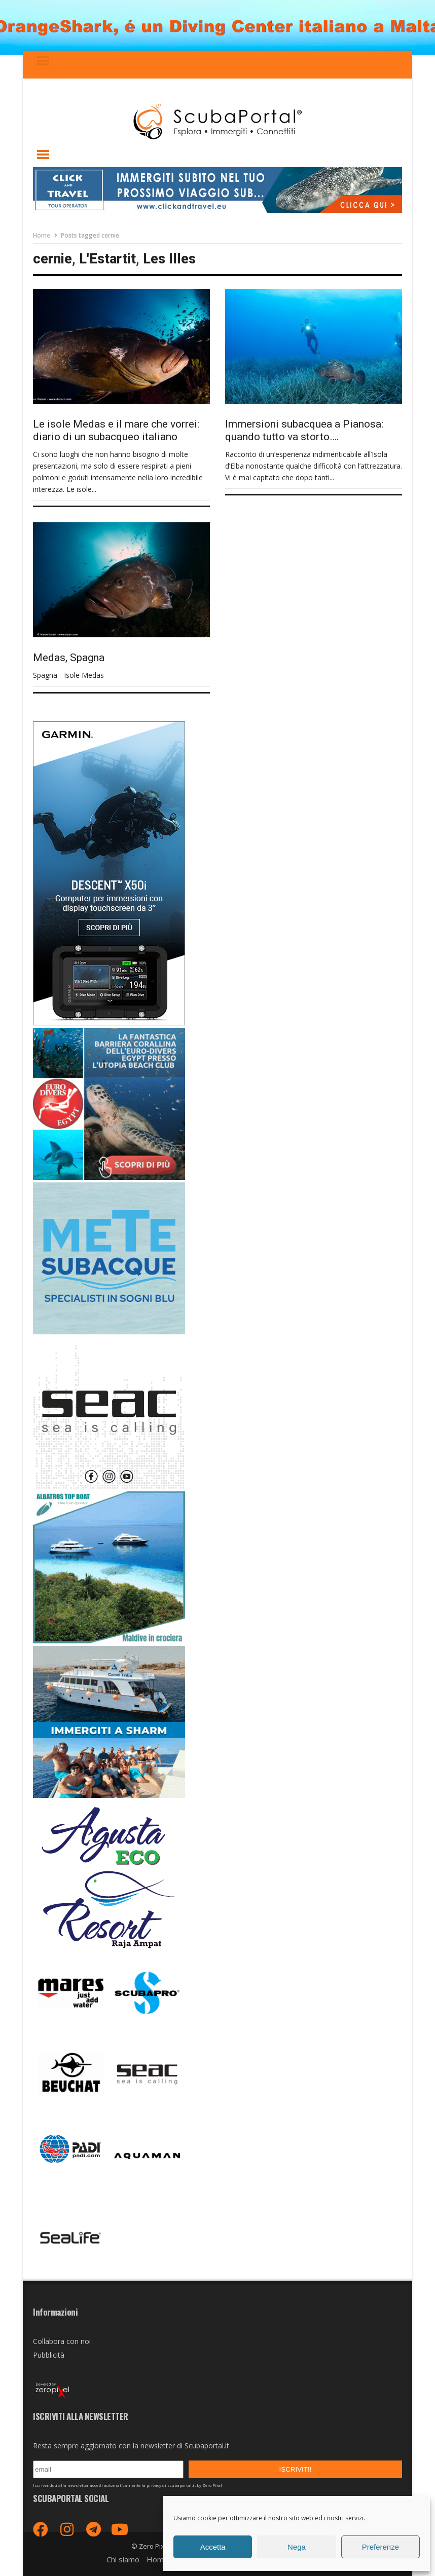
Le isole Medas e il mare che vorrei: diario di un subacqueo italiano (116, 430)
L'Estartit (107, 259)
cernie (52, 259)
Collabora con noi (62, 2341)
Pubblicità (48, 2355)
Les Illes (169, 259)
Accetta (213, 2547)
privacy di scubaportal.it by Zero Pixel (184, 2485)
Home (41, 235)
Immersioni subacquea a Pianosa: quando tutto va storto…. (304, 430)
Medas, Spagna (68, 657)
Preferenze (380, 2547)
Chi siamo (122, 2559)
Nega (296, 2547)
